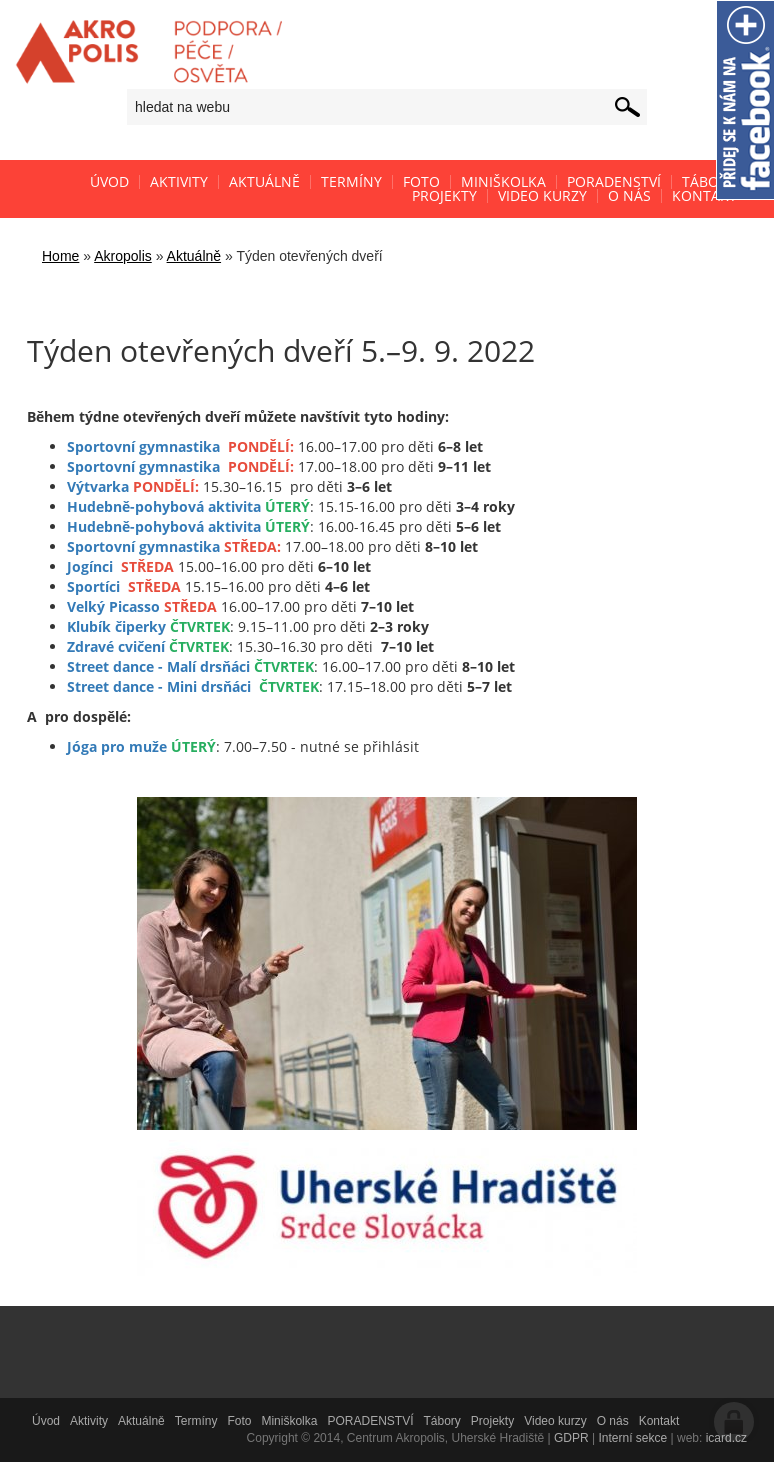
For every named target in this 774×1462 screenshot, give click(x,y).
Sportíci (93, 586)
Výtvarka (98, 486)
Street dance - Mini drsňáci (159, 686)
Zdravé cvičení (116, 646)
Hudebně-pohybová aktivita (164, 506)
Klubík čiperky (116, 626)
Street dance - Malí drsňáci (158, 666)
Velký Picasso (113, 606)
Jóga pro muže (117, 746)
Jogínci (90, 566)
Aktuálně (194, 256)
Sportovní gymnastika (143, 446)
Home (60, 256)
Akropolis (123, 256)
